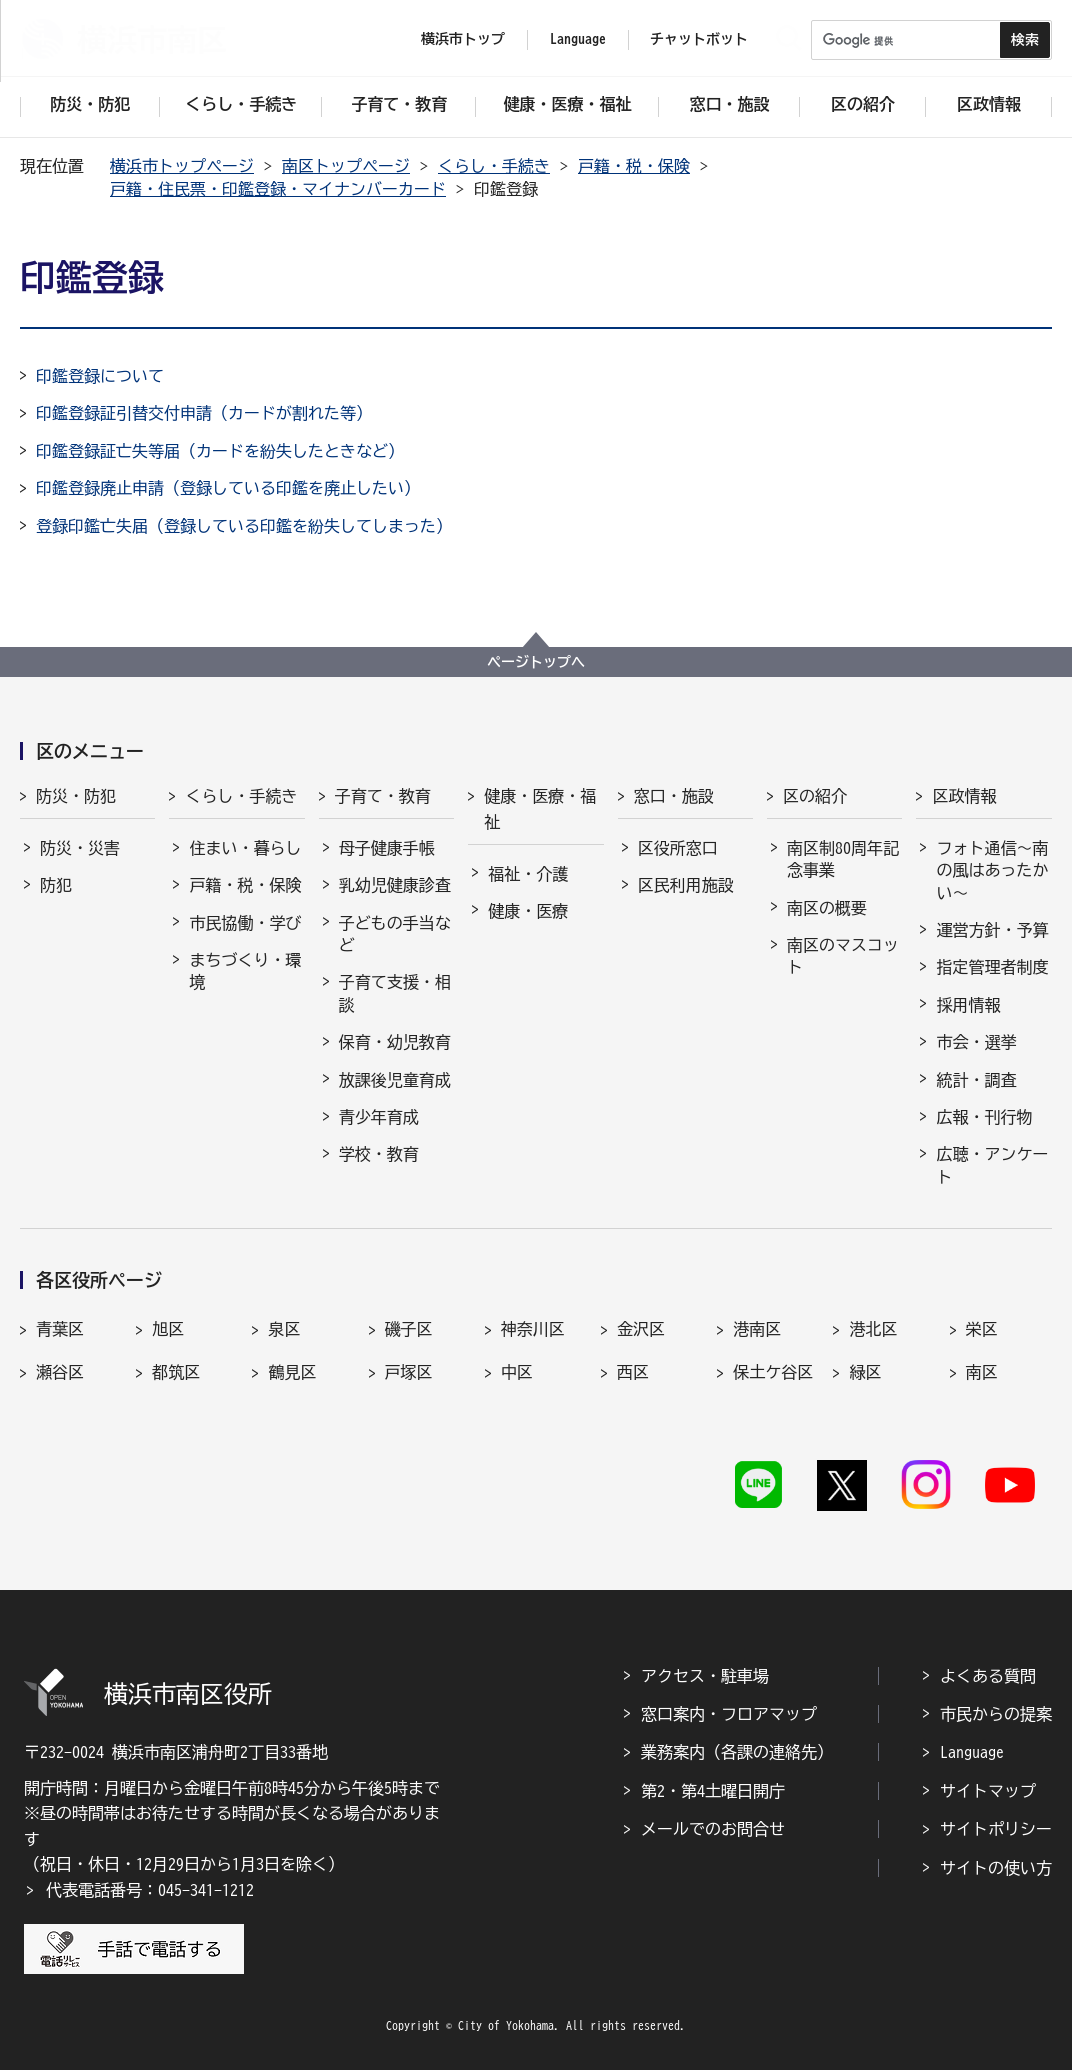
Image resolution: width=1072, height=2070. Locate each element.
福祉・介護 (528, 874)
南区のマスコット (843, 956)
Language (972, 1752)
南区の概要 (827, 908)
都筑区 (176, 1372)
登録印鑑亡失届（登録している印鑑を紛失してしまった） (244, 526)
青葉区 (60, 1329)
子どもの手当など (395, 934)
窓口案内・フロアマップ (729, 1714)
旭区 (168, 1329)
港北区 (873, 1329)
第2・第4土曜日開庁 (713, 1791)
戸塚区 (409, 1372)
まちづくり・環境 (245, 971)
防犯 (56, 885)
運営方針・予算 (992, 930)
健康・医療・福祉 (540, 809)
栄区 (982, 1329)
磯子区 (409, 1329)
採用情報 (968, 1005)
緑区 (865, 1372)
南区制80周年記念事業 (843, 859)
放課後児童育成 (395, 1080)
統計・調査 (976, 1080)
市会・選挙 (976, 1042)
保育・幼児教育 (395, 1042)
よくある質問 (988, 1676)
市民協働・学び (245, 923)
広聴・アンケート (992, 1165)
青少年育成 (379, 1117)
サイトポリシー (996, 1829)
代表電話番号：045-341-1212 (150, 1890)
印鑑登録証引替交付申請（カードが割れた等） (204, 413)
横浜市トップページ (182, 166)
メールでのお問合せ (713, 1829)
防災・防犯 (76, 796)
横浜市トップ (463, 39)
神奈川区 (533, 1329)
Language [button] (578, 39)
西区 (633, 1372)
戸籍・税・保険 (634, 166)
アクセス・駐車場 (705, 1676)
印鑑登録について (100, 376)
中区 (517, 1372)
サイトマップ (988, 1791)
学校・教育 (379, 1154)
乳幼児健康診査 (395, 885)
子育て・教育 (383, 796)
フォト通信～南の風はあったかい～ (992, 870)
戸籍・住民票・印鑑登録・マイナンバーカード (278, 189)
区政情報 (964, 796)
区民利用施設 (686, 885)
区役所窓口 (678, 848)
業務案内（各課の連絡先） (737, 1752)
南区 (982, 1372)
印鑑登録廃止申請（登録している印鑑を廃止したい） (228, 488)
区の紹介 (815, 796)
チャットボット (699, 39)
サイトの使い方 (996, 1868)
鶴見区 (292, 1372)
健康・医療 (528, 911)
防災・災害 (80, 848)
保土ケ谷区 (773, 1372)
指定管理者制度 (992, 967)
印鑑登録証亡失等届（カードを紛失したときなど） (220, 451)
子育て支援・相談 (395, 993)
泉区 (284, 1329)
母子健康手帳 (387, 848)
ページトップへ (536, 662)
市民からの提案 (996, 1714)
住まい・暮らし (245, 848)
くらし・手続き (494, 166)
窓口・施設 (674, 796)
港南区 (757, 1329)
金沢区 (641, 1329)
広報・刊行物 (984, 1117)
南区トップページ (346, 166)
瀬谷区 (60, 1372)
